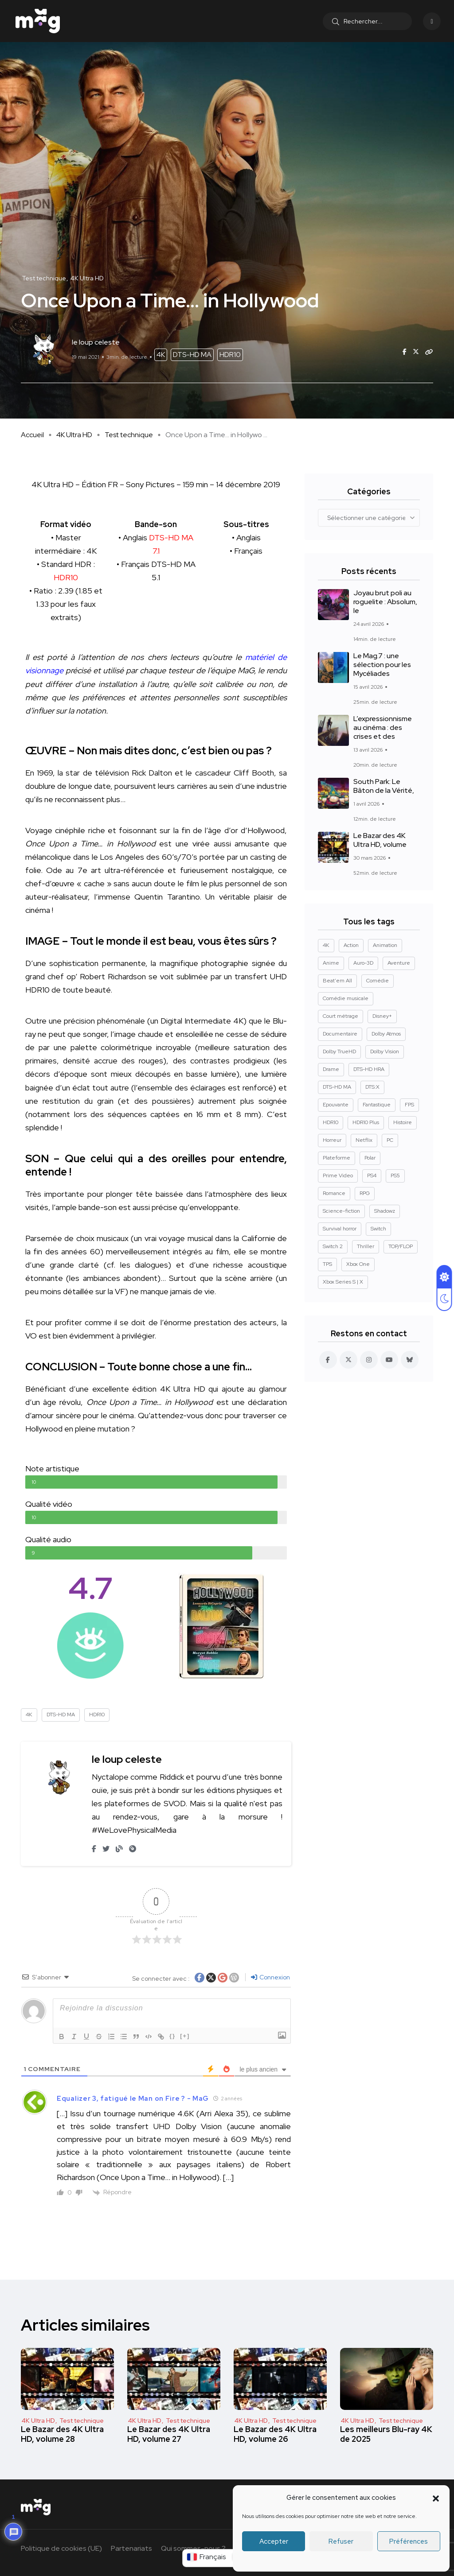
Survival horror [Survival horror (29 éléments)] (339, 1228)
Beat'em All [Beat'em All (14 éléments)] (337, 980)
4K (161, 354)
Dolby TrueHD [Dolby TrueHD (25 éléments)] (339, 1051)
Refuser (341, 2541)
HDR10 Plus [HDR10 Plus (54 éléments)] (365, 1122)
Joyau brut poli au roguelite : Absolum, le (385, 602)
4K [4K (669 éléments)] (326, 945)
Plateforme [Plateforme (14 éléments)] (336, 1157)
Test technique (129, 434)
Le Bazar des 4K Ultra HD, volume (380, 840)
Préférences (408, 2541)
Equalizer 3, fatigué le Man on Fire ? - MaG (133, 2098)
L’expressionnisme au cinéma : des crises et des (382, 727)
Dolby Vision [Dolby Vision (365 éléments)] (384, 1051)
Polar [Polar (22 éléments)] (370, 1157)
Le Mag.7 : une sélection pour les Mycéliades (382, 665)
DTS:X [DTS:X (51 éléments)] (372, 1086)
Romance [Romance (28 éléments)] (334, 1193)
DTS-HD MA (192, 354)
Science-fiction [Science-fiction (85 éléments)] (341, 1210)
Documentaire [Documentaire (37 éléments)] (340, 1033)
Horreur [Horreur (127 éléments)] (332, 1140)
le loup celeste (127, 1759)
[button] (435, 2497)
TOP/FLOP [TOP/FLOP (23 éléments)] (400, 1246)
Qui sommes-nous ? (193, 2548)
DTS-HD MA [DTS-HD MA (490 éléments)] (337, 1086)
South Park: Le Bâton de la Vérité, (383, 786)
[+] (185, 2036)
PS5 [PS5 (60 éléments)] (395, 1175)
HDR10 (230, 354)
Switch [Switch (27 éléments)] (378, 1228)
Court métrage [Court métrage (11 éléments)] (340, 1016)
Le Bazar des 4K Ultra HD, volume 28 (62, 2434)
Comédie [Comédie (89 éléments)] (377, 980)
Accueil (32, 434)
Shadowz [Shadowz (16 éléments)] (384, 1210)
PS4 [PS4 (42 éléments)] (371, 1175)
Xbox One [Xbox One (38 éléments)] (358, 1264)
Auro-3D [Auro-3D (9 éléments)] (363, 962)
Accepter (273, 2541)
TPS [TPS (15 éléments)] (327, 1264)
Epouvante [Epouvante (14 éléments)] (335, 1104)
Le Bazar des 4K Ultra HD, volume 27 (168, 2434)
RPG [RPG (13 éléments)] (365, 1193)
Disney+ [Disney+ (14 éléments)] (382, 1016)
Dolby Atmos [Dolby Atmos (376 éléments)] (386, 1033)
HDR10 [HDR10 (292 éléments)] (330, 1122)
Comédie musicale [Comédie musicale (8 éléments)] (345, 998)
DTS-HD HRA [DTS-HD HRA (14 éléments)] (368, 1069)
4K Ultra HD (74, 434)
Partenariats (131, 2548)
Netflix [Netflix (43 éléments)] (364, 1140)
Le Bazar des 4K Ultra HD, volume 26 (275, 2434)
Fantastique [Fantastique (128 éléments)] (377, 1104)
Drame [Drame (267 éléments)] (331, 1069)
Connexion (270, 1977)
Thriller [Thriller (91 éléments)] (365, 1246)
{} (172, 2036)
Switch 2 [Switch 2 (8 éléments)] (333, 1246)
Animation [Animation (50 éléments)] (385, 945)
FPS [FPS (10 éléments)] (409, 1104)
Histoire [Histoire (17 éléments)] (402, 1122)
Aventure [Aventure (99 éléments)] (398, 962)
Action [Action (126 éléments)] (351, 945)
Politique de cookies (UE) (61, 2548)
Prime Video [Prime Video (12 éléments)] (338, 1175)
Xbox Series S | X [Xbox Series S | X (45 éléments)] (343, 1281)
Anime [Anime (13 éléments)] (331, 962)
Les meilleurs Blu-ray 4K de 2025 (386, 2434)
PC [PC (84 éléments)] (390, 1140)
